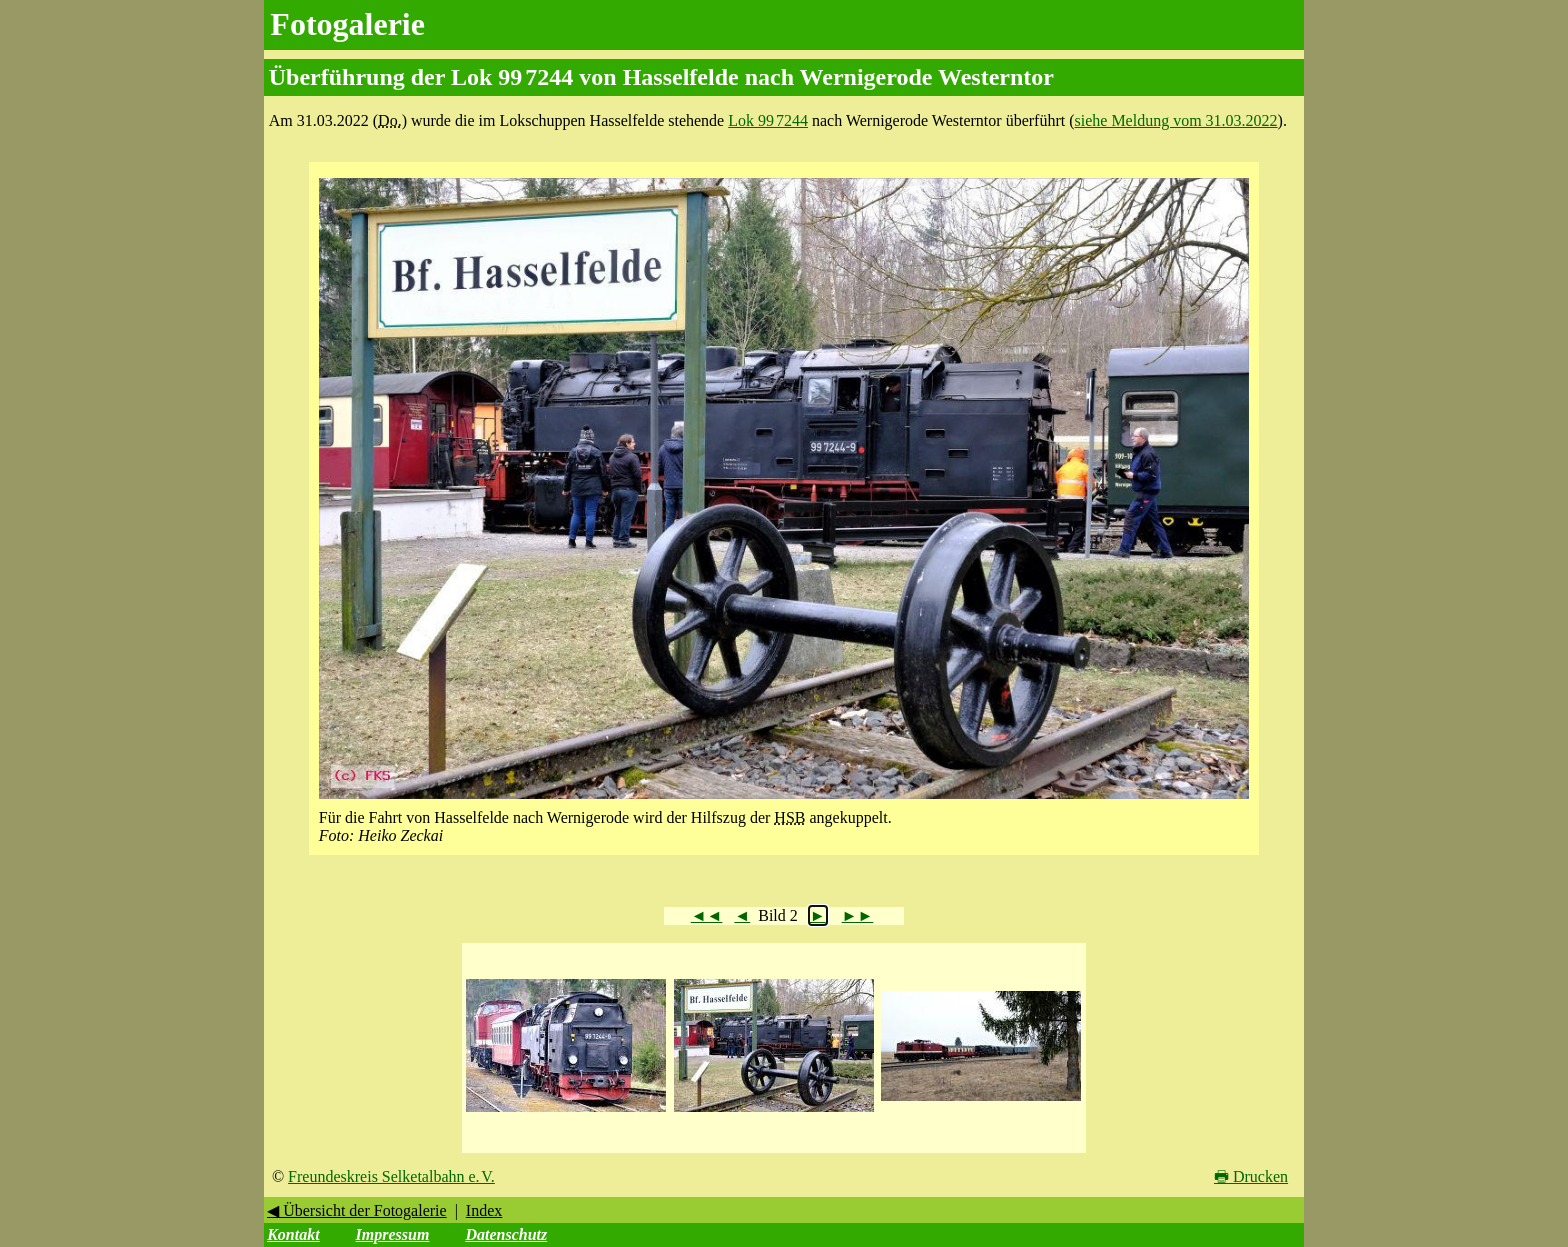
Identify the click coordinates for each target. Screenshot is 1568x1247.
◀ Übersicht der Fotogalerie (357, 1210)
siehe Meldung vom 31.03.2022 (1176, 120)
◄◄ (707, 915)
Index (484, 1210)
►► (858, 915)
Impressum (393, 1234)
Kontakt (293, 1234)
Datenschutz (506, 1234)
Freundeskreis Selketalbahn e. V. (391, 1176)
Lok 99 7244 (768, 120)
